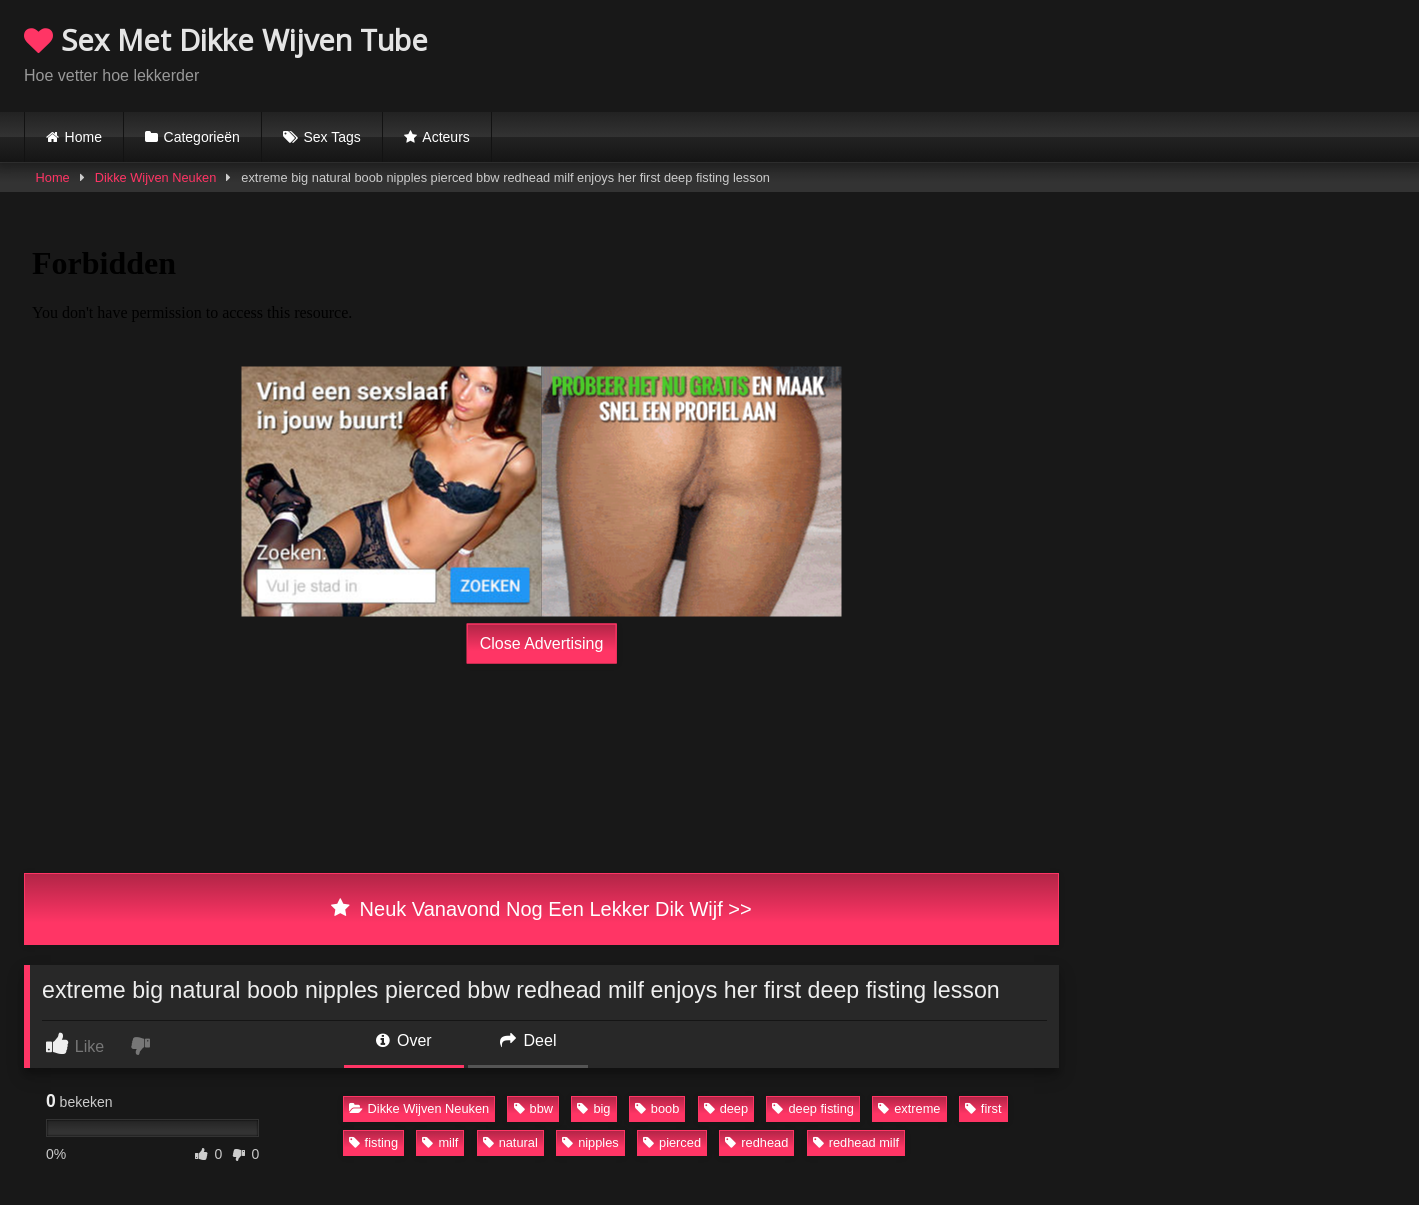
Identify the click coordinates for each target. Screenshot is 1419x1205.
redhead (756, 1142)
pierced (672, 1142)
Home (83, 137)
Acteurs (445, 137)
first (983, 1108)
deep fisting (812, 1108)
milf (440, 1142)
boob (657, 1108)
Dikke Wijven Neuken (156, 177)
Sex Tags (331, 137)
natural (510, 1142)
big (593, 1108)
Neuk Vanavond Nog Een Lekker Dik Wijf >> (541, 909)
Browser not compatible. (1161, 53)
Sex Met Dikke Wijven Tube (226, 39)
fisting (373, 1142)
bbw (533, 1108)
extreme (909, 1108)
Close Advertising (542, 643)
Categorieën (202, 137)
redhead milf (856, 1142)
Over (404, 1040)
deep (726, 1108)
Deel (528, 1040)
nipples (590, 1142)
